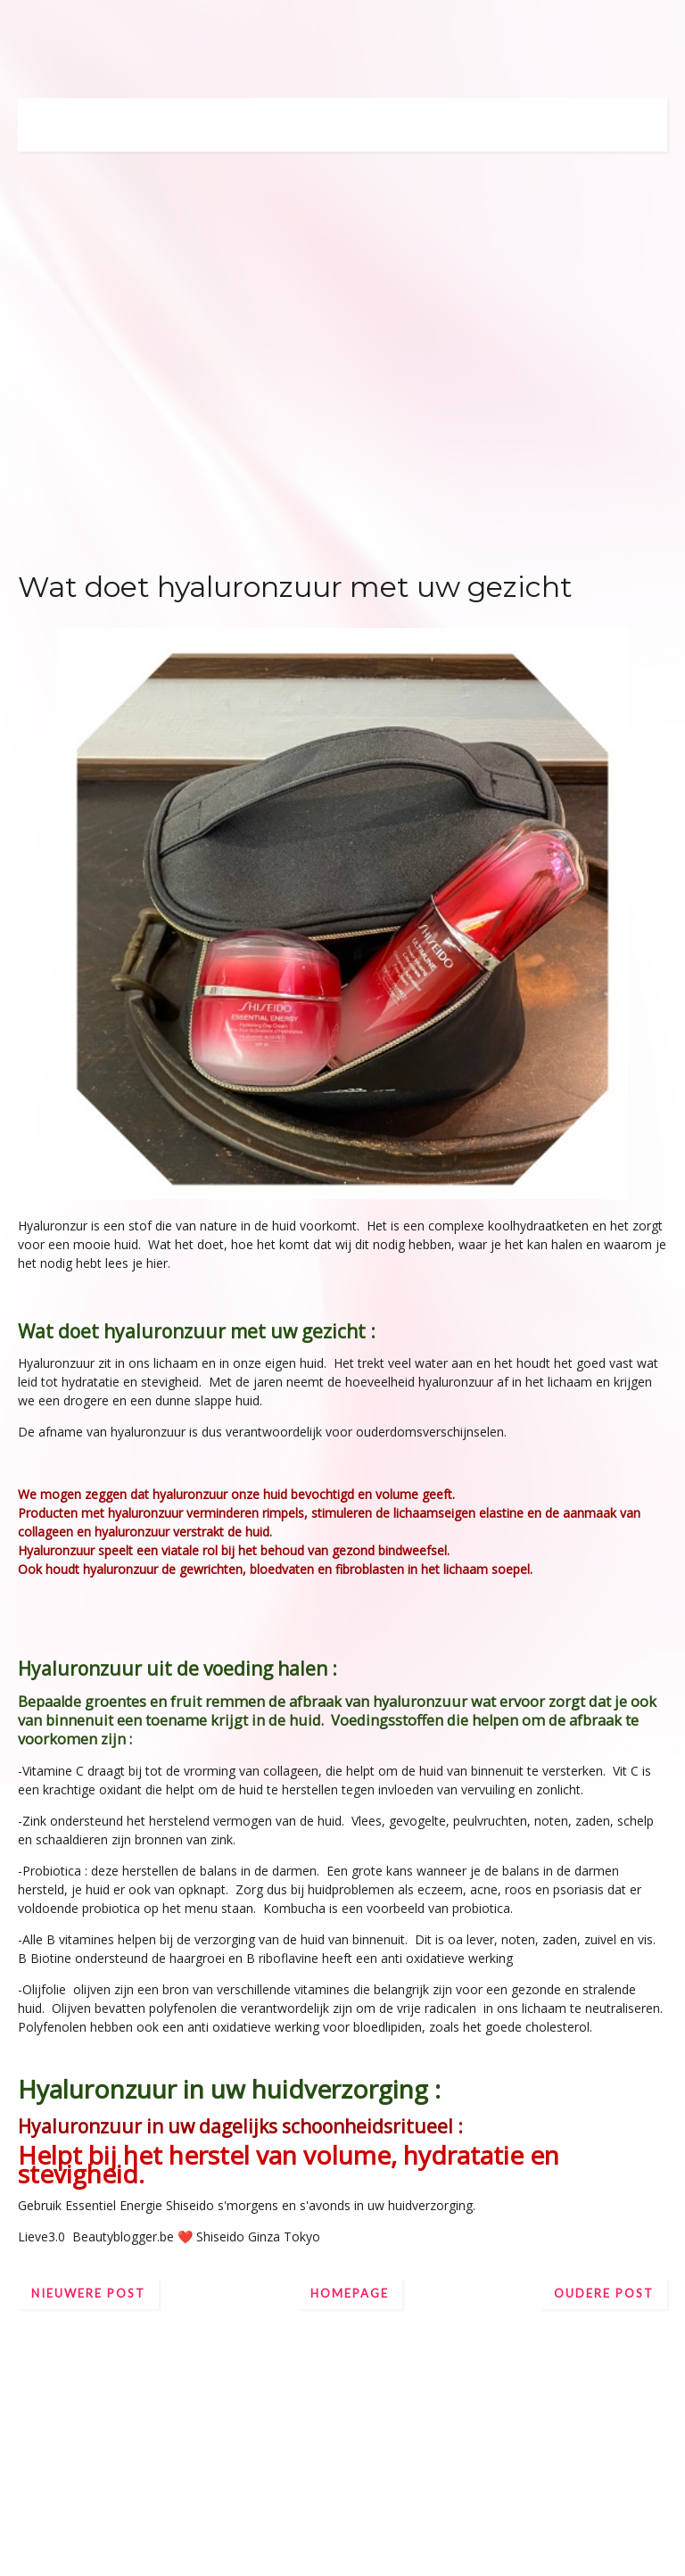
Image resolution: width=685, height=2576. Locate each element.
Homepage (349, 2293)
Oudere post (604, 2293)
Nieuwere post (88, 2293)
